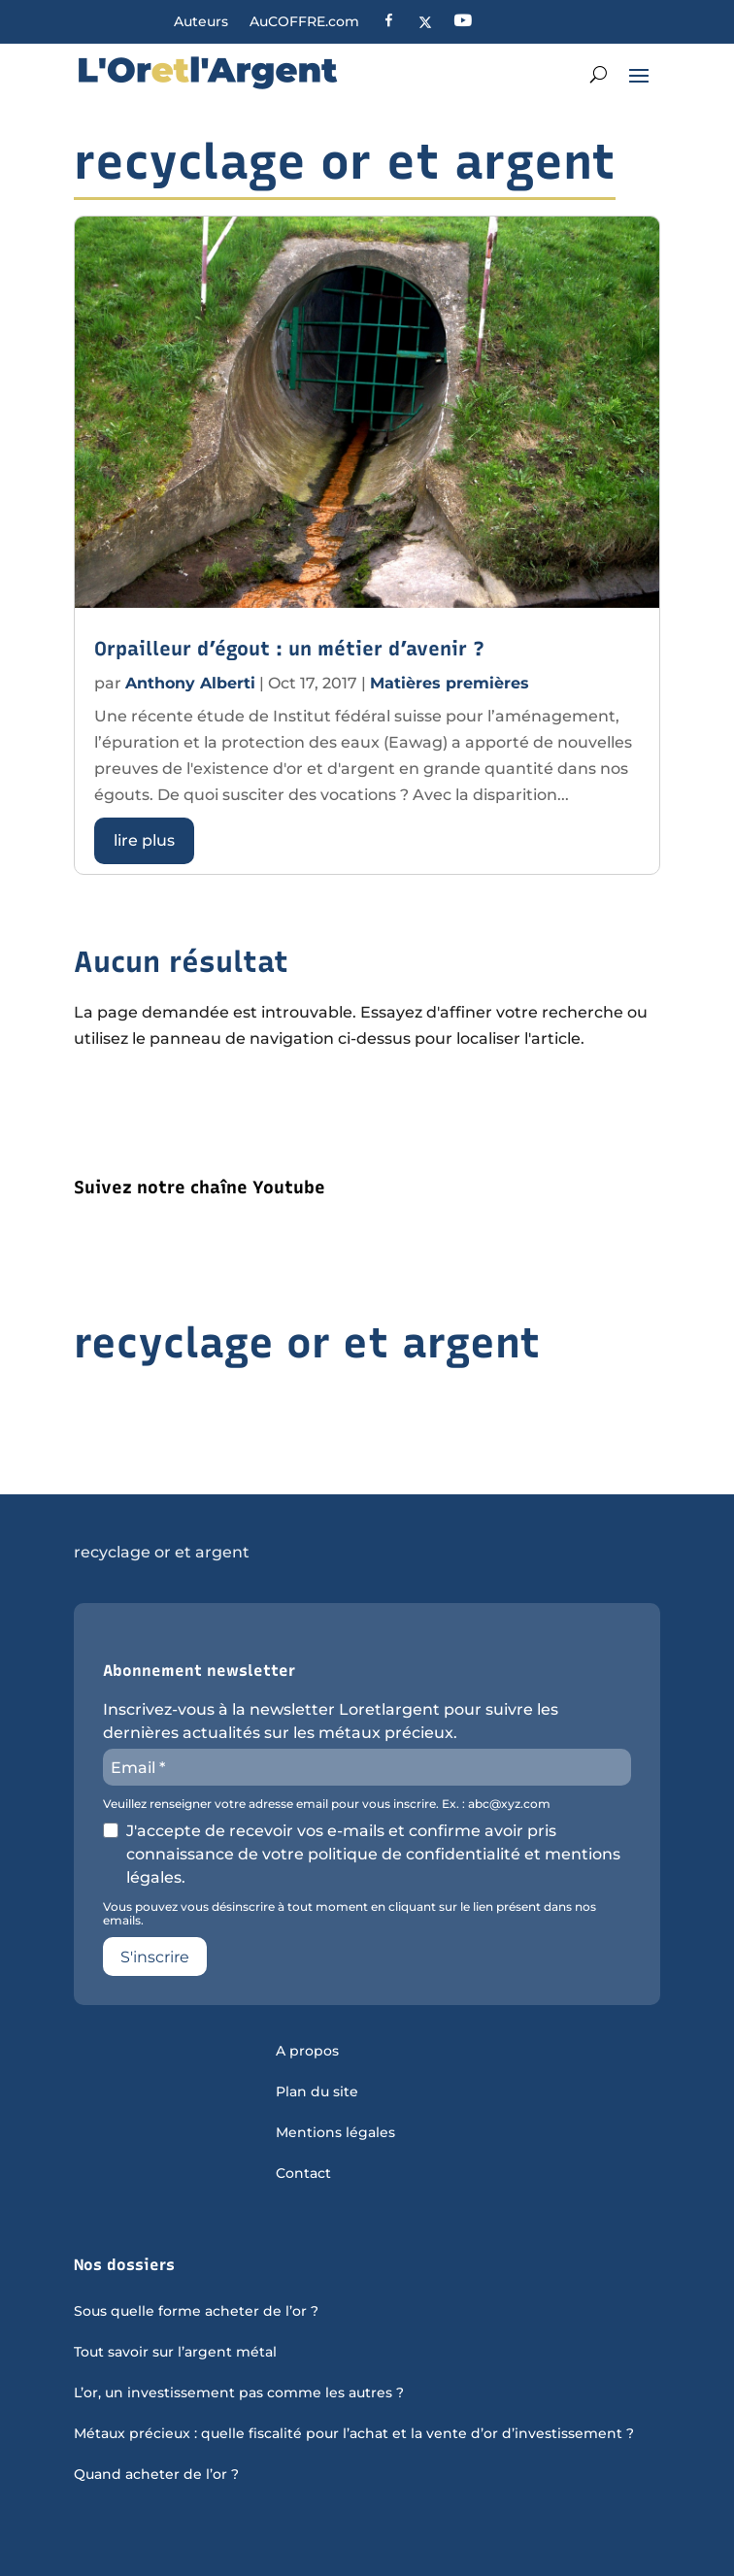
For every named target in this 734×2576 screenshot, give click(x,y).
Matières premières (449, 683)
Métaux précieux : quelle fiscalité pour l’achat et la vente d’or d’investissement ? (354, 2434)
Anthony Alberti (190, 683)
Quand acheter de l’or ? (156, 2475)
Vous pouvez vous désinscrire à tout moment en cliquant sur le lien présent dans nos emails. (349, 1913)
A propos (307, 2051)
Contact (303, 2174)
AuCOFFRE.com (304, 22)
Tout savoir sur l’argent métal (175, 2352)
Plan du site (317, 2092)
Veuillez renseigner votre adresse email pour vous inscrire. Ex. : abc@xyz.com (326, 1804)
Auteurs (201, 22)
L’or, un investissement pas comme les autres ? (239, 2393)
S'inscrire (154, 1957)
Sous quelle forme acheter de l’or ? (196, 2312)
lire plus (144, 840)
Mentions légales (335, 2133)
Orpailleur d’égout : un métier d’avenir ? (289, 648)
